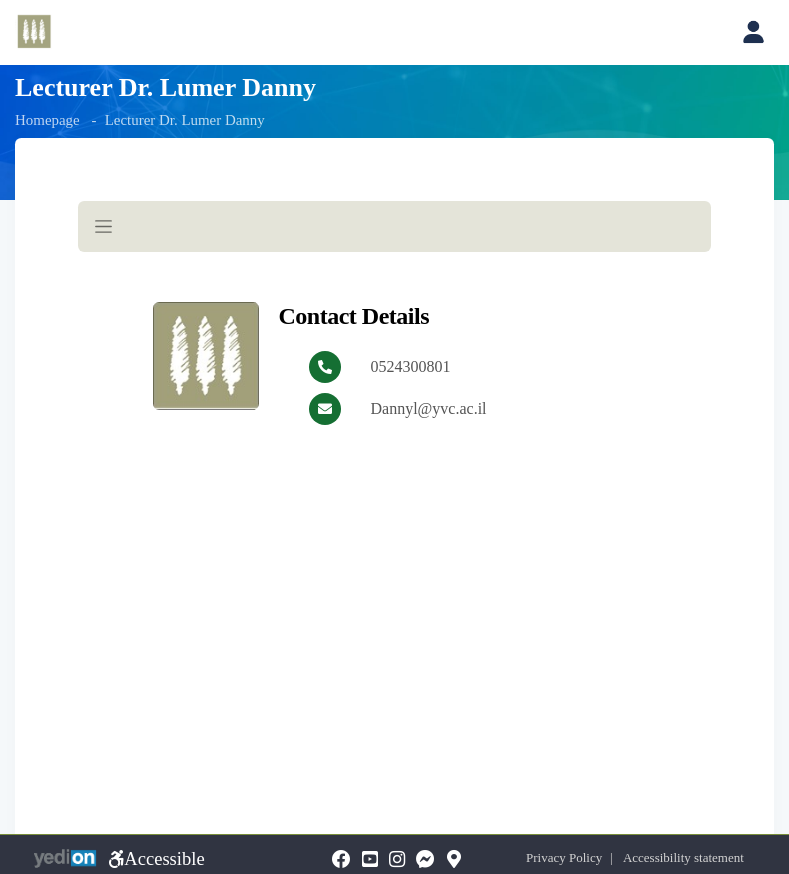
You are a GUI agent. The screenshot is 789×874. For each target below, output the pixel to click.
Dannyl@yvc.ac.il (429, 408)
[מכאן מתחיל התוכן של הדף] (394, 343)
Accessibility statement (691, 857)
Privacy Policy (573, 857)
